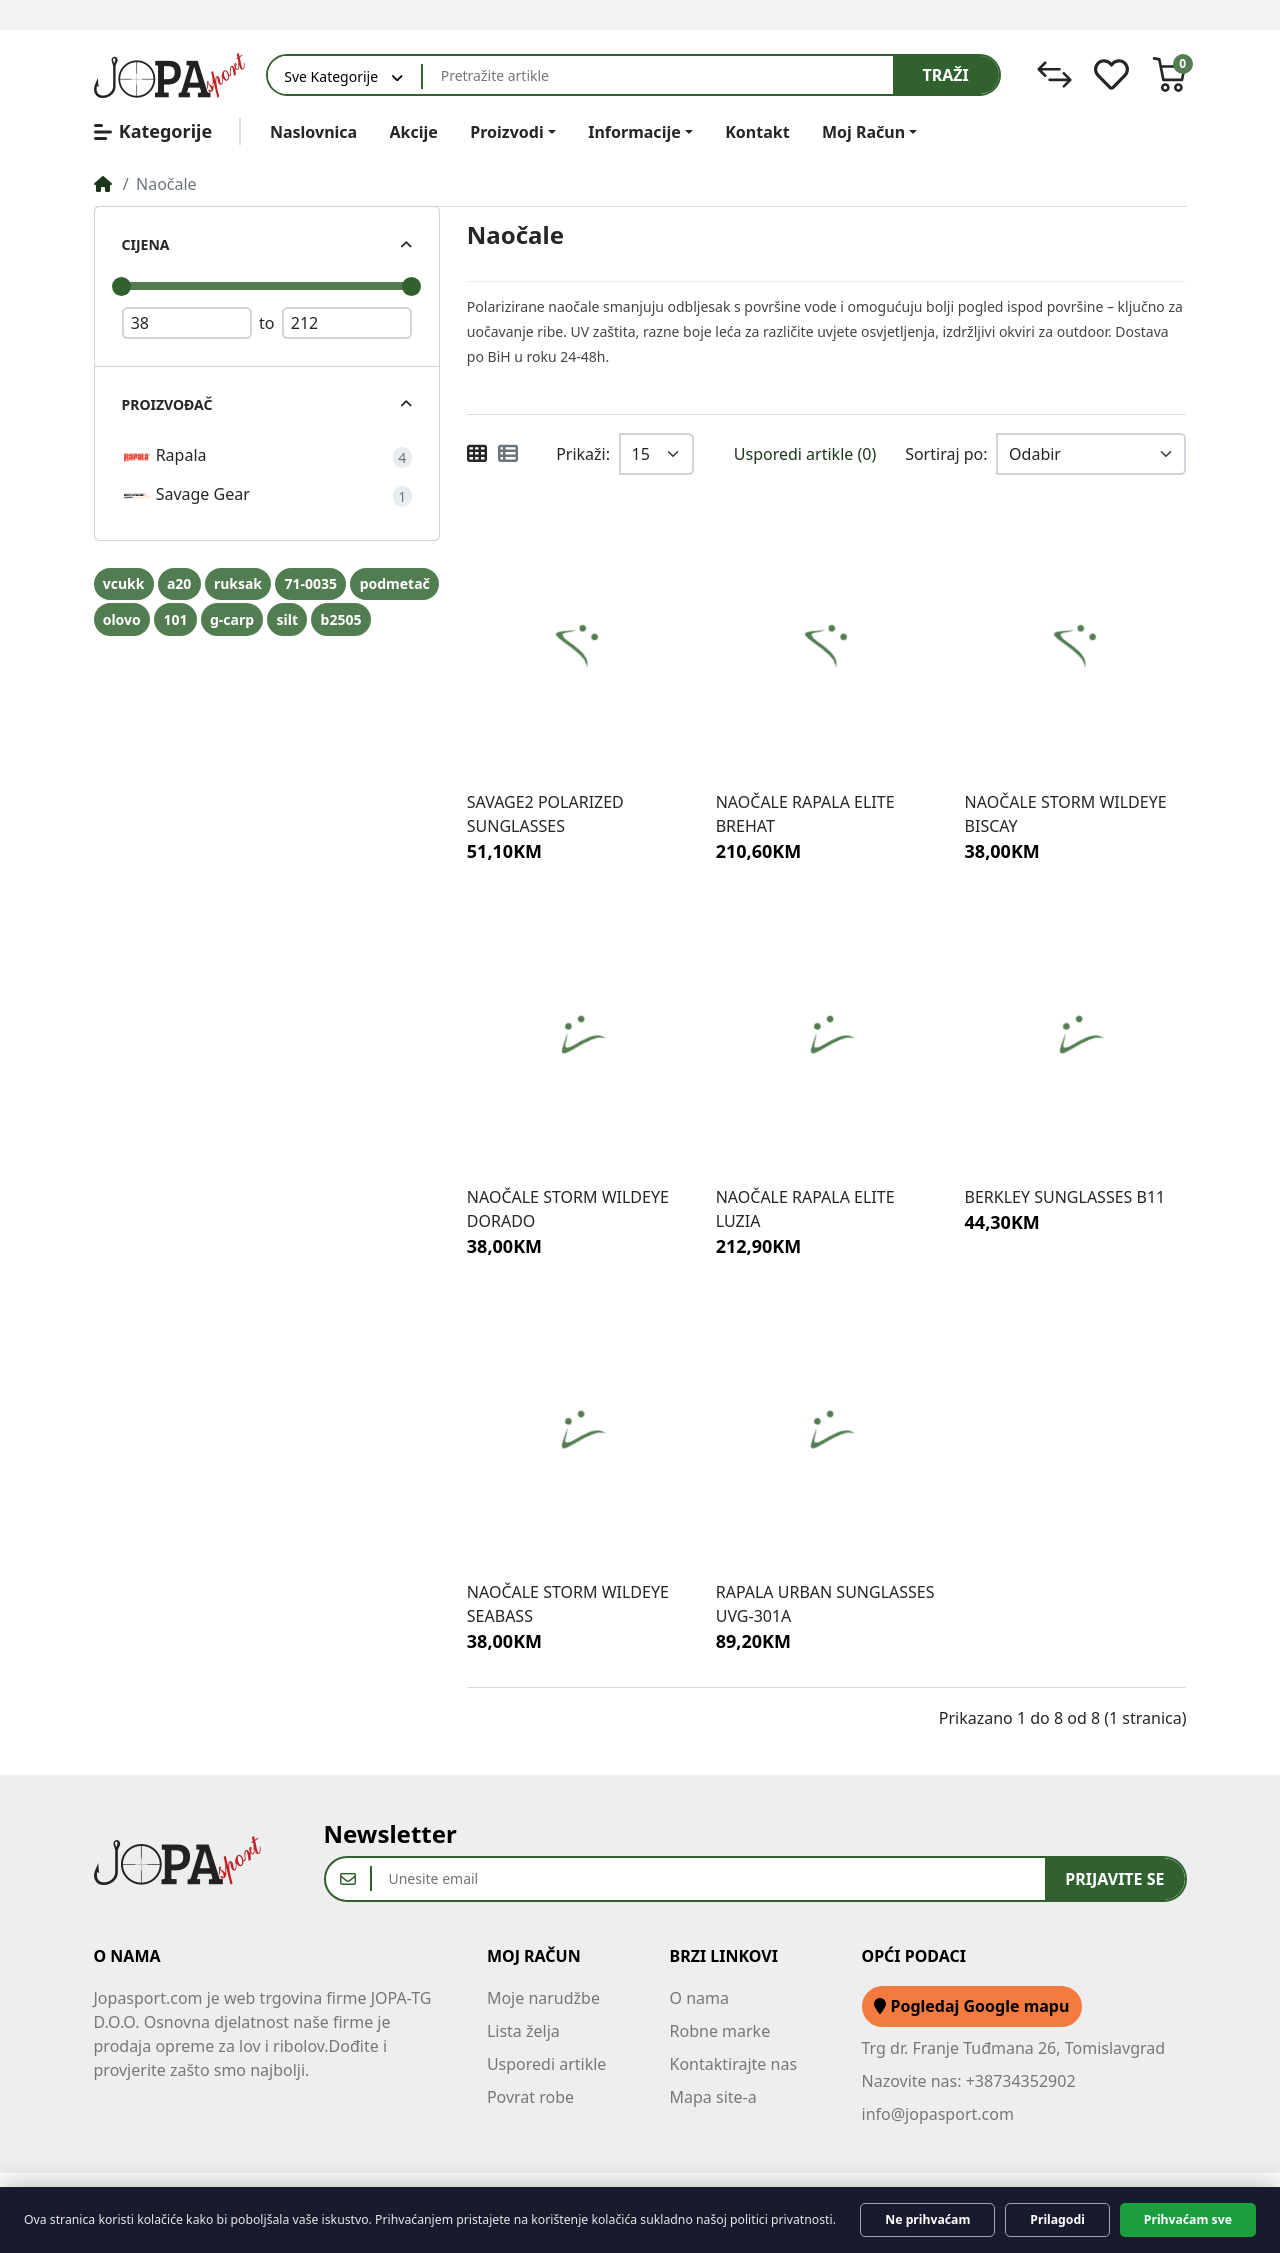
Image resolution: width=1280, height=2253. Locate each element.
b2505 (341, 619)
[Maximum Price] (347, 323)
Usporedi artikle (547, 2064)
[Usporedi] (1054, 74)
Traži (946, 75)
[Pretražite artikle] (658, 75)
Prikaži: (583, 454)
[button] (1169, 74)
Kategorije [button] (153, 131)
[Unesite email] (708, 1879)
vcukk (124, 583)
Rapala (164, 457)
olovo (122, 619)
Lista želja (523, 2031)
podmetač (395, 583)
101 (175, 619)
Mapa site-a (713, 2097)
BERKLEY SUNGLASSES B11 (1065, 1197)
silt (287, 619)
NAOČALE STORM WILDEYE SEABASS (568, 1604)
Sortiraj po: (946, 454)
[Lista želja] (1111, 74)
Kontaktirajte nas (734, 2064)
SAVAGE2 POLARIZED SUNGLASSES (545, 814)
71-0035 (311, 583)
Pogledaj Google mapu (971, 2006)
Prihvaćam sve (1188, 2219)
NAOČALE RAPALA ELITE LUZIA (805, 1209)
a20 (179, 583)
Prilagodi (1057, 2219)
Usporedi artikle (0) (805, 454)
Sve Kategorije (331, 76)
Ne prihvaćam (927, 2219)
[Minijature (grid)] (477, 454)
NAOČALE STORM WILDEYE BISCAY (1066, 814)
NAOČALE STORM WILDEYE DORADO (568, 1209)
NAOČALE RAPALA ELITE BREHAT (805, 814)
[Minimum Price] (187, 323)
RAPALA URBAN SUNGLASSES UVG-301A (825, 1604)
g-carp (232, 619)
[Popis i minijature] (508, 454)
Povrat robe (530, 2097)
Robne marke (720, 2031)
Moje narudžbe (543, 1998)
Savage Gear (186, 496)
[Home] (103, 184)
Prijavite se (1114, 1879)
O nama (699, 1998)
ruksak (238, 583)
